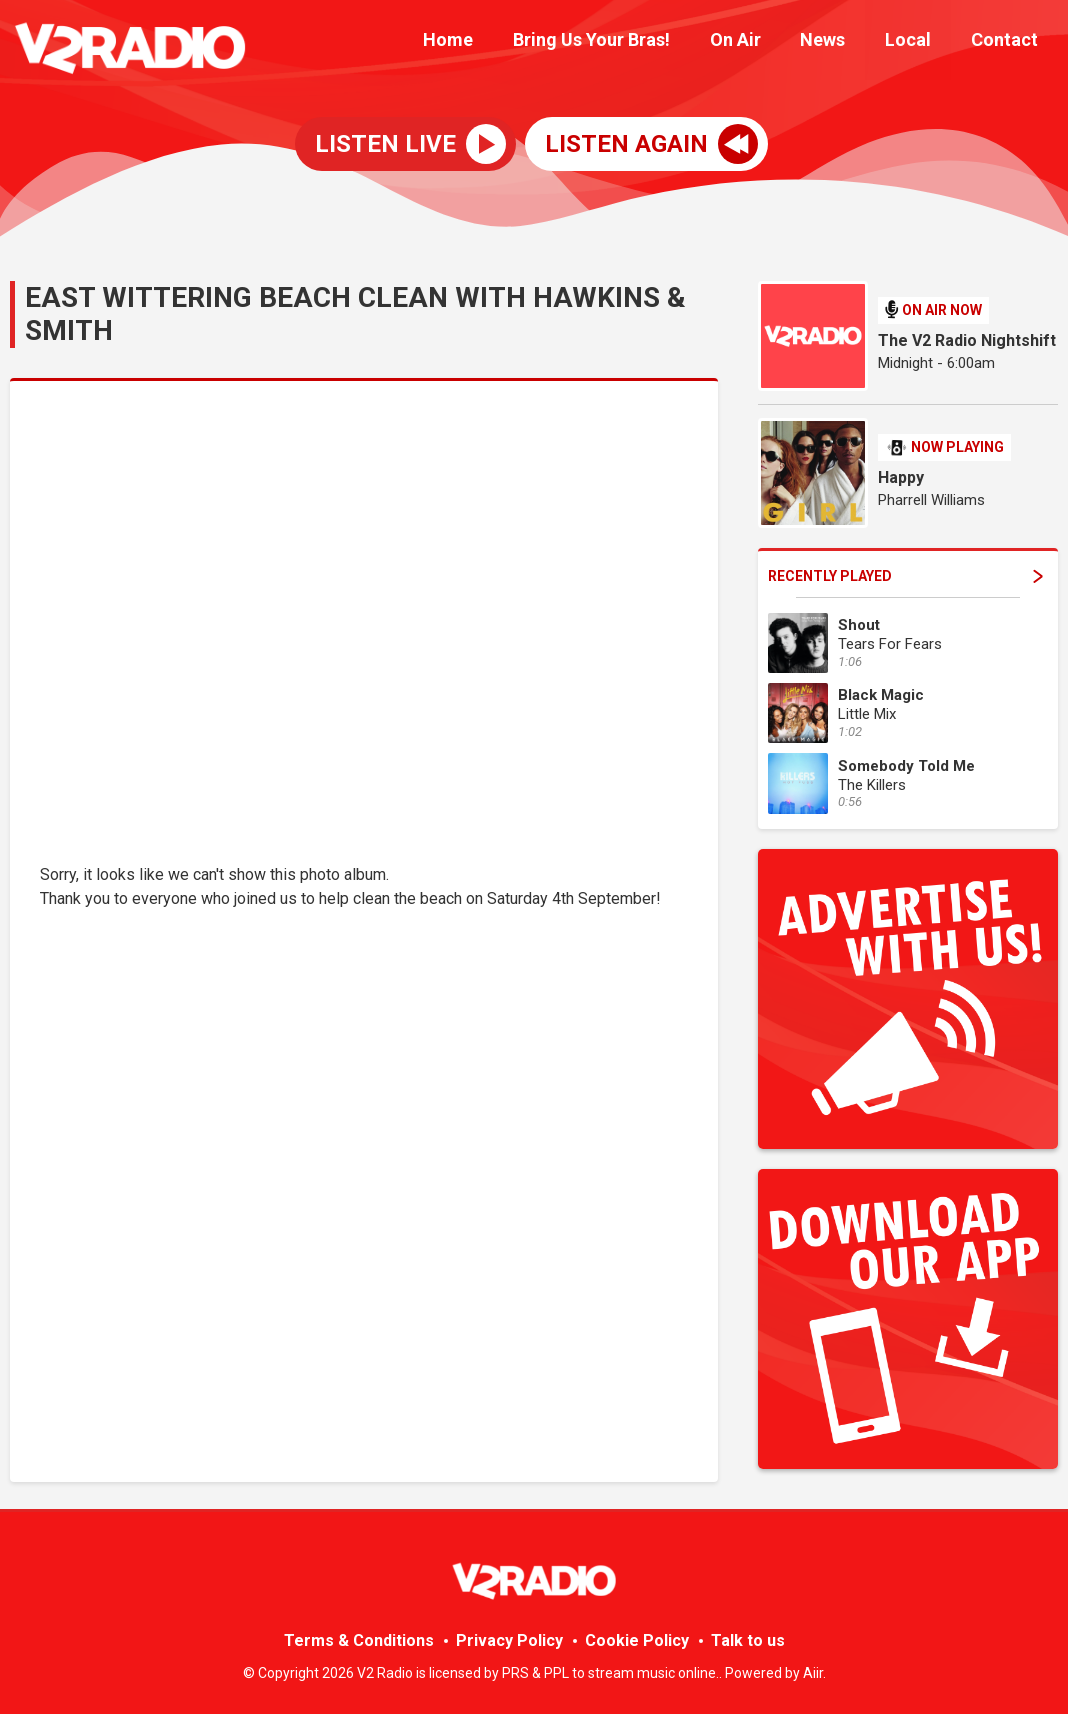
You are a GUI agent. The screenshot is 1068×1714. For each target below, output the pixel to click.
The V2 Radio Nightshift (967, 340)
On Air (762, 42)
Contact (1008, 42)
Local (920, 42)
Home (491, 42)
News (842, 42)
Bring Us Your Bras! (626, 42)
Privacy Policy (509, 1640)
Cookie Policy (637, 1640)
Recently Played (905, 576)
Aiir (813, 1673)
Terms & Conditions (359, 1640)
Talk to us (748, 1640)
